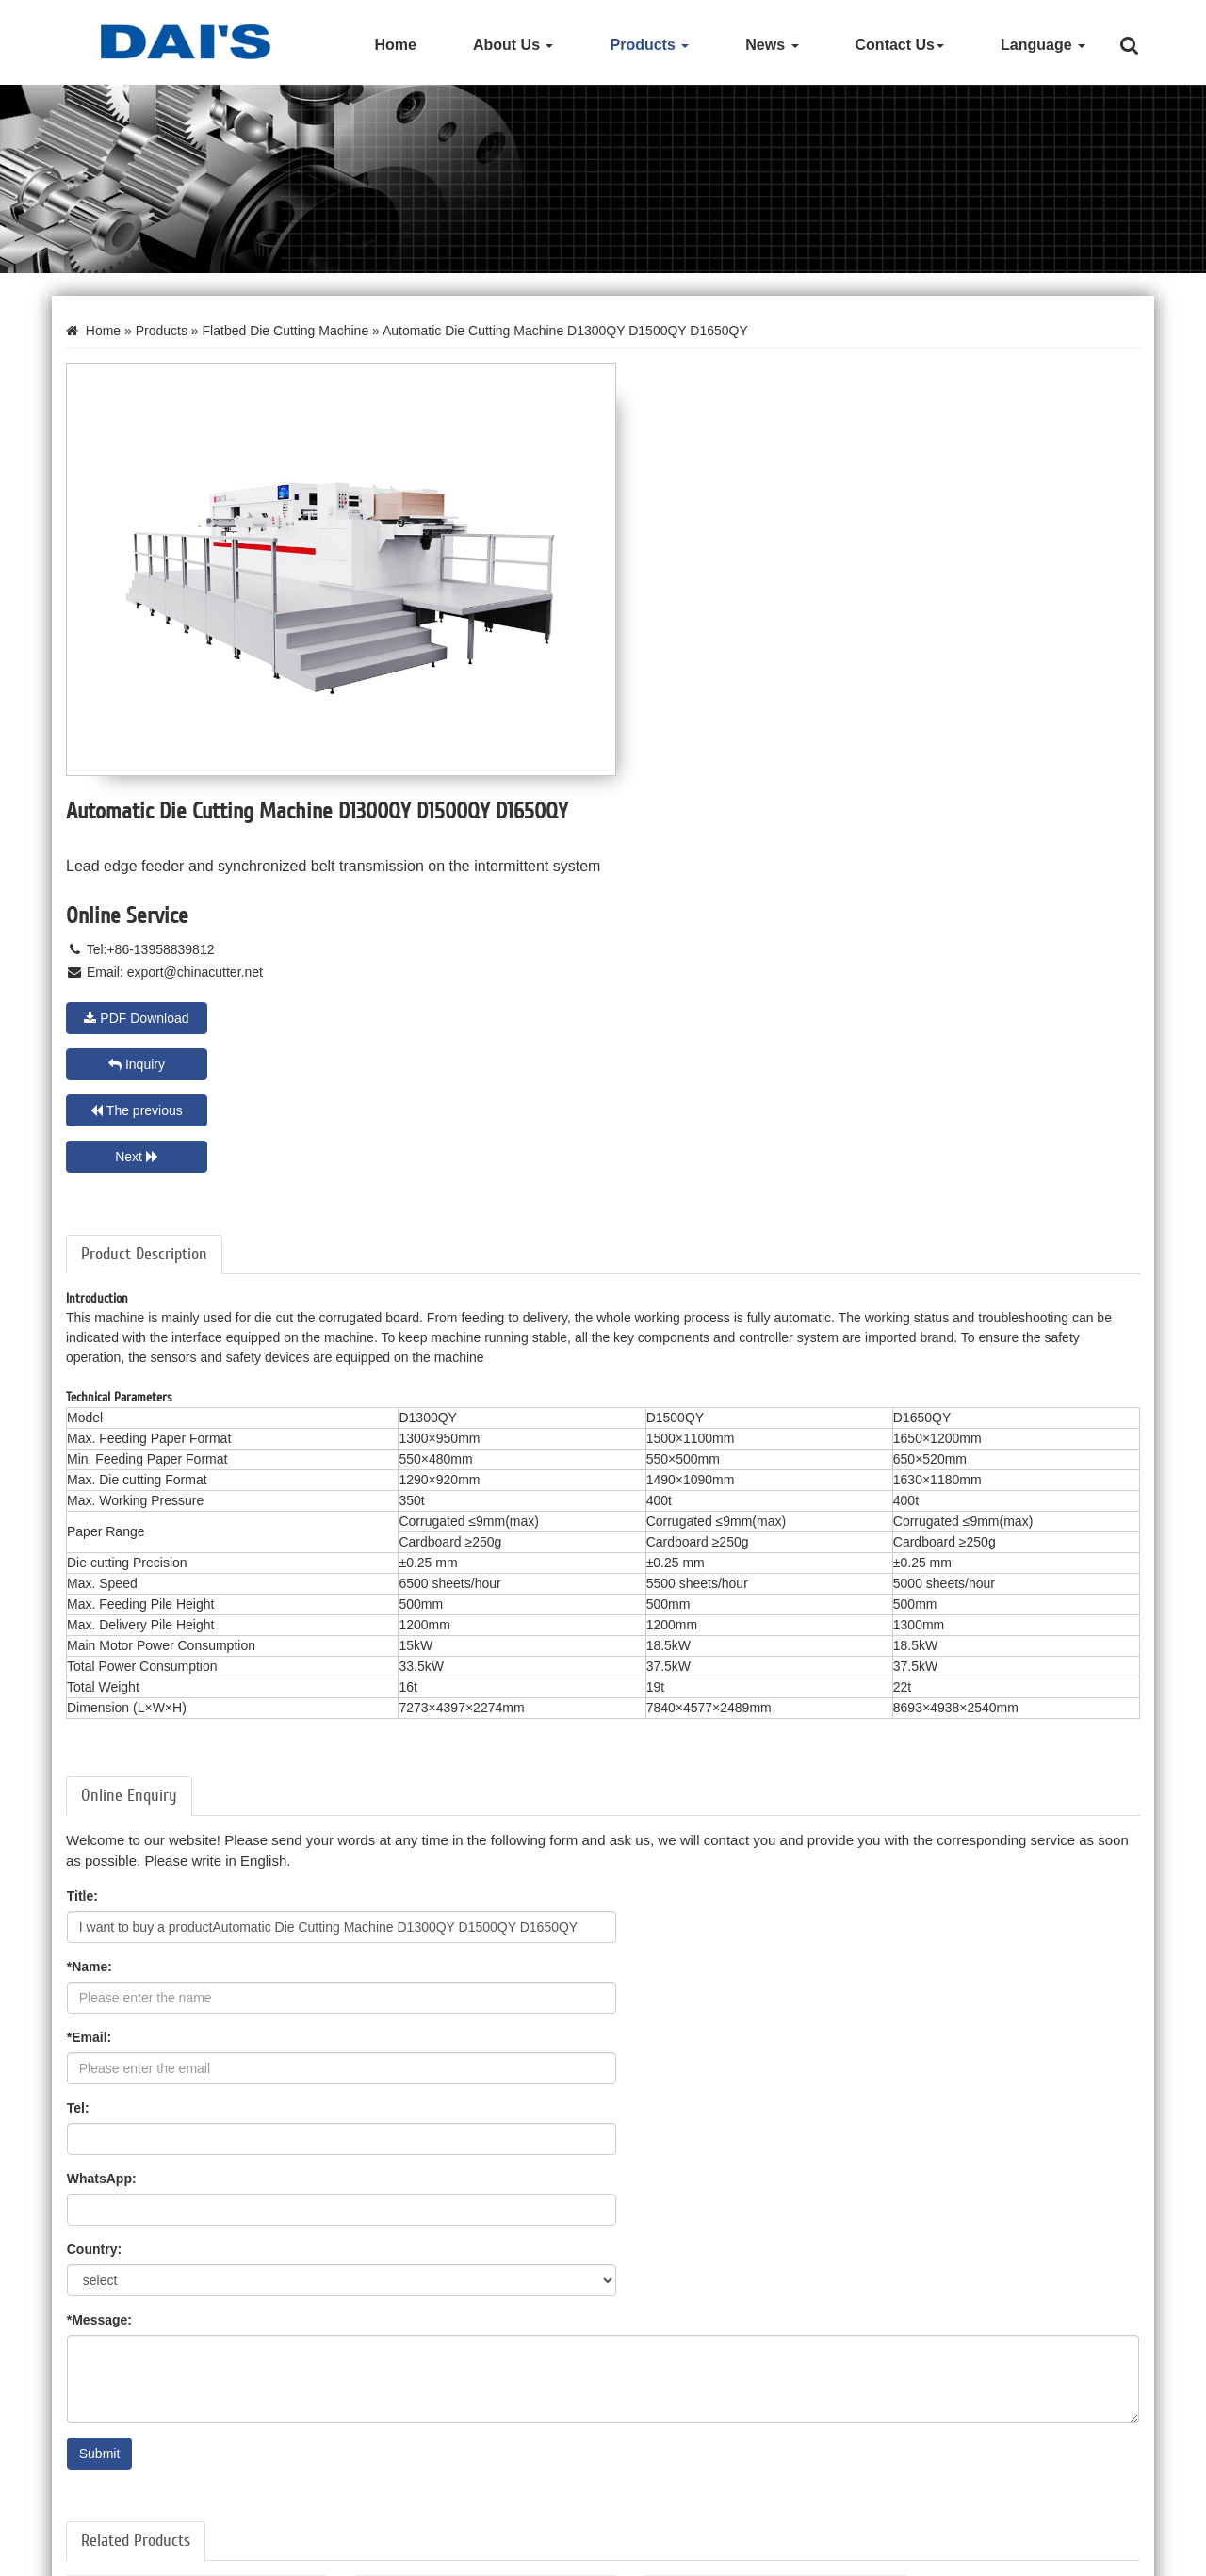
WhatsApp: (102, 1601)
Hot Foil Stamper (110, 2451)
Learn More (110, 2237)
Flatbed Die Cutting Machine (287, 332)
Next (963, 681)
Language (1043, 45)
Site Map (1009, 2556)
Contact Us (900, 45)
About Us (513, 45)
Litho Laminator (106, 2508)
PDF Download (687, 634)
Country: (644, 1601)
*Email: (89, 1530)
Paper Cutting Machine (127, 2479)
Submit (100, 1805)
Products (649, 45)
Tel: (628, 1530)
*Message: (99, 1671)
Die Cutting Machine (119, 2423)
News (771, 45)
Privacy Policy (1081, 2556)
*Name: (639, 1459)
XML (1140, 2556)
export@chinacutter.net (746, 588)
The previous (688, 681)
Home (395, 45)
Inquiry (963, 634)
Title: (82, 1459)
